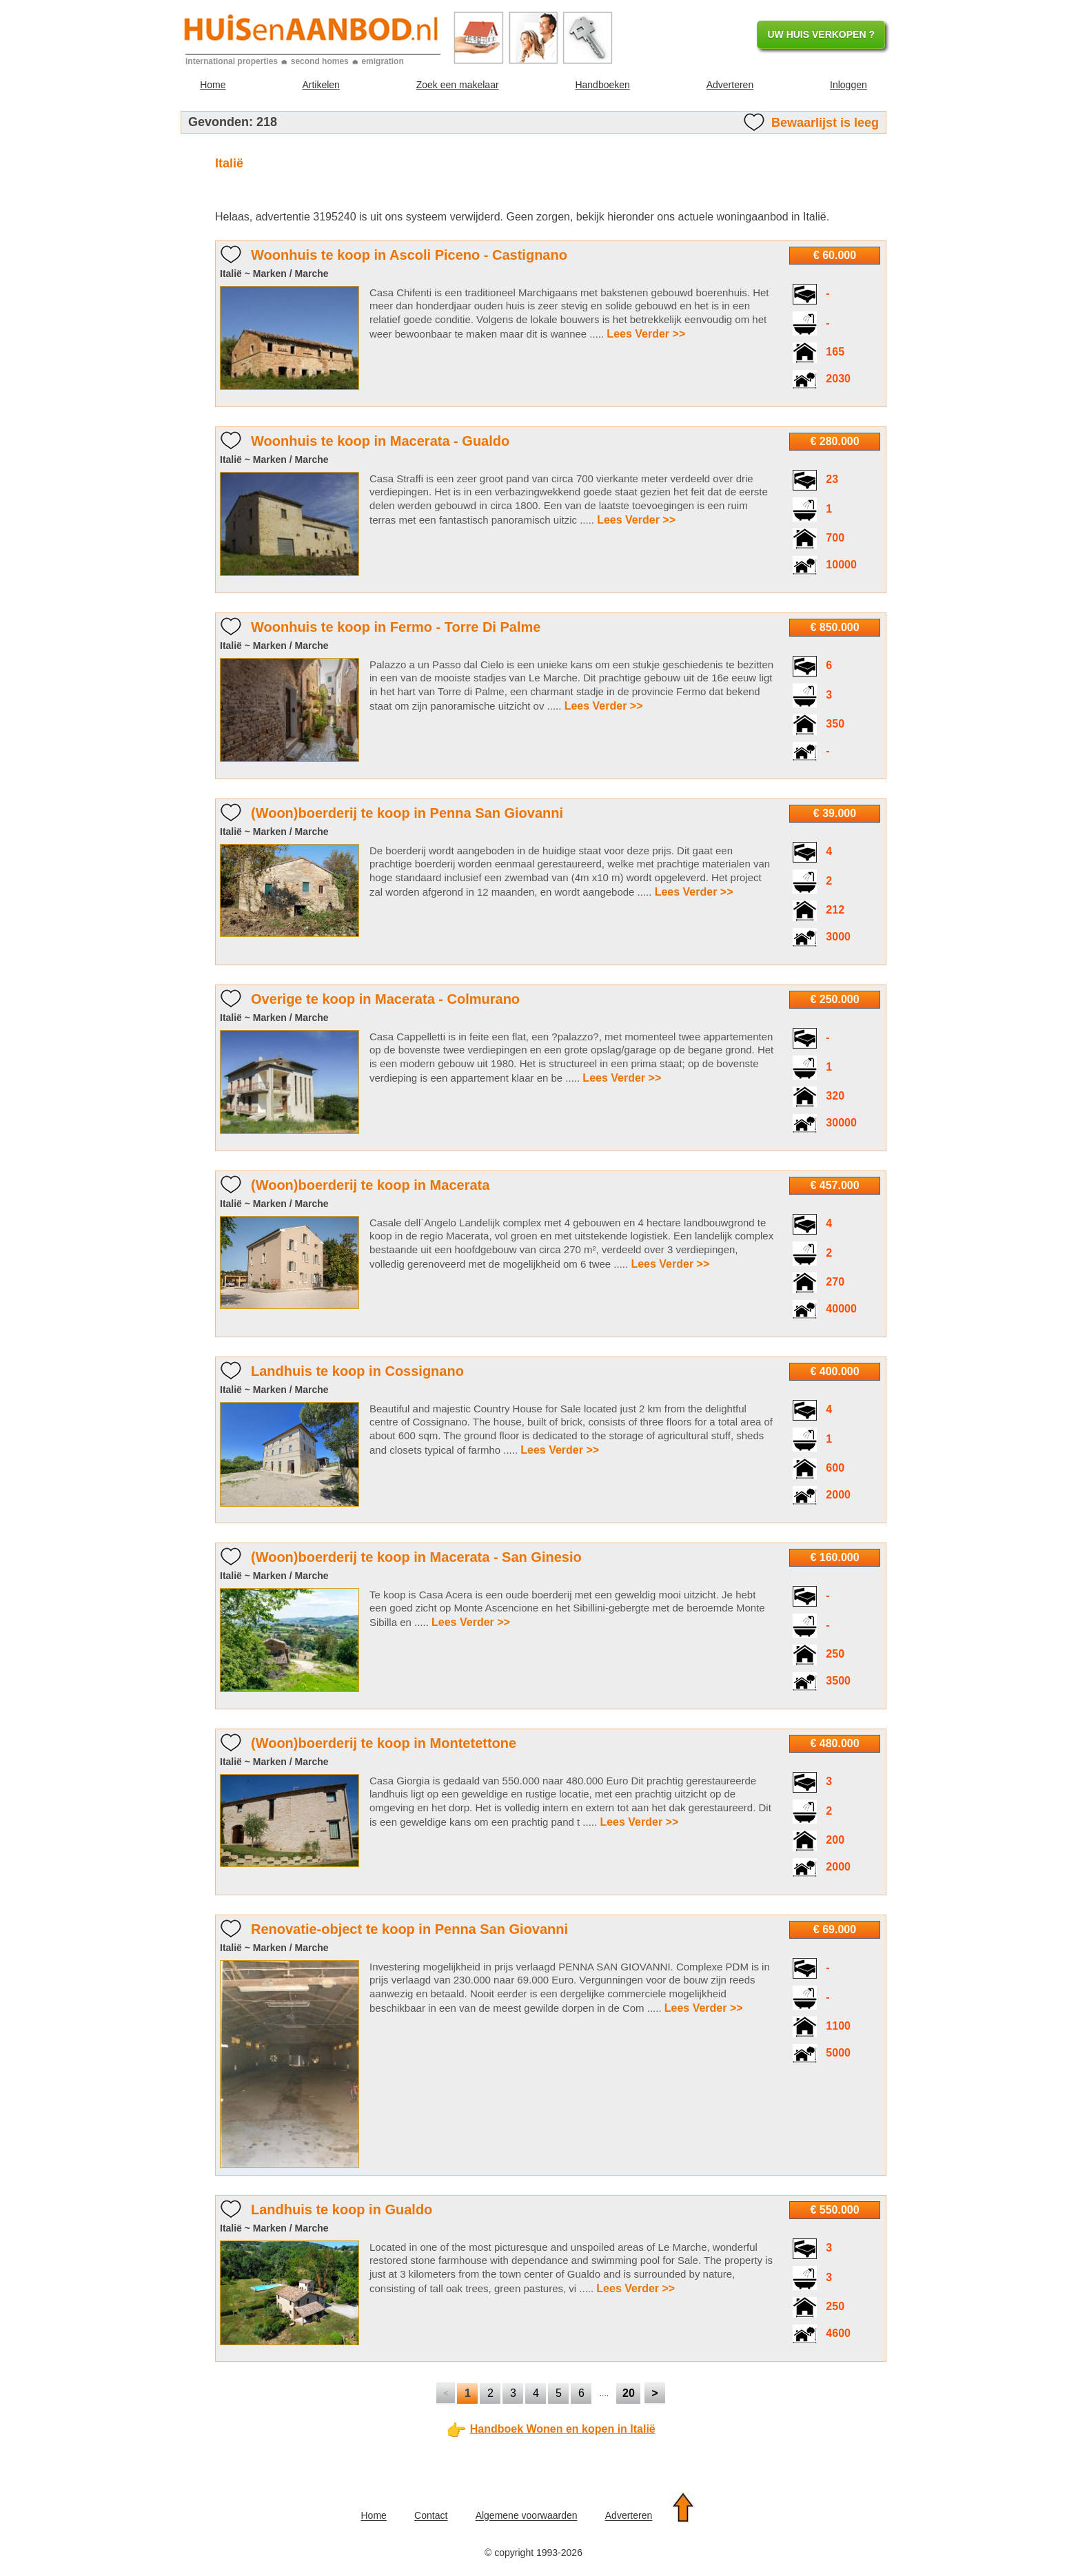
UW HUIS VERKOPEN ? (821, 34)
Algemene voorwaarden (527, 2516)
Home (212, 84)
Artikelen (320, 84)
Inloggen (848, 84)
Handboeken (602, 84)
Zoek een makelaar (457, 84)
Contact (430, 2516)
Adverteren (730, 84)
